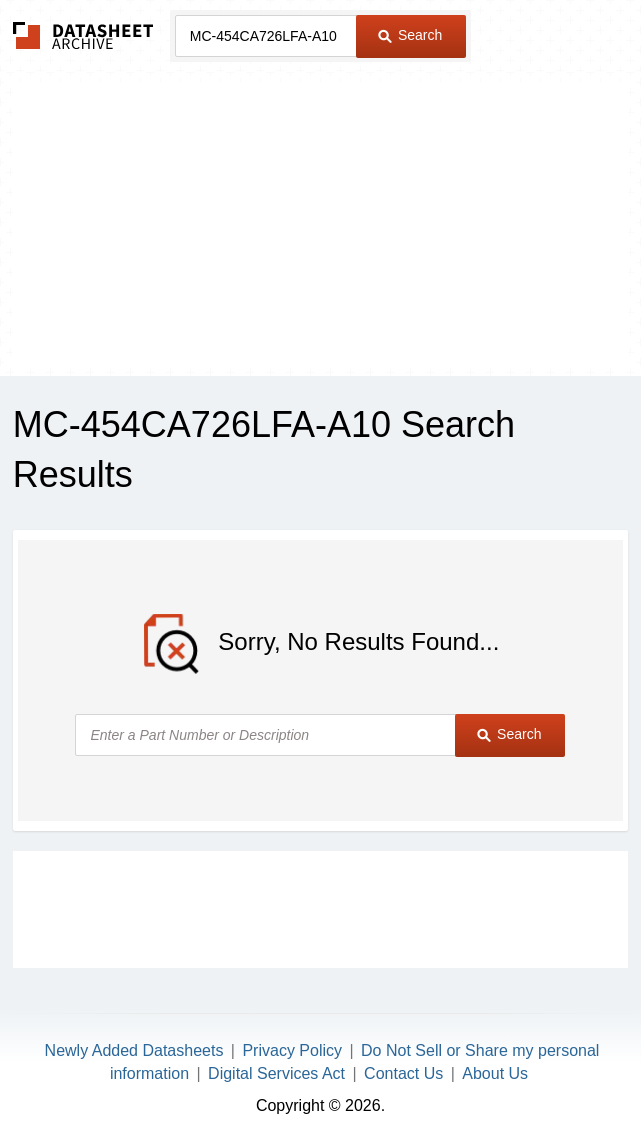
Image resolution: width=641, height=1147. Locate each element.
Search (410, 35)
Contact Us (403, 1073)
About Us (495, 1073)
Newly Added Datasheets (134, 1050)
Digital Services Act (276, 1073)
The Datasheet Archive (83, 35)
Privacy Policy (292, 1050)
